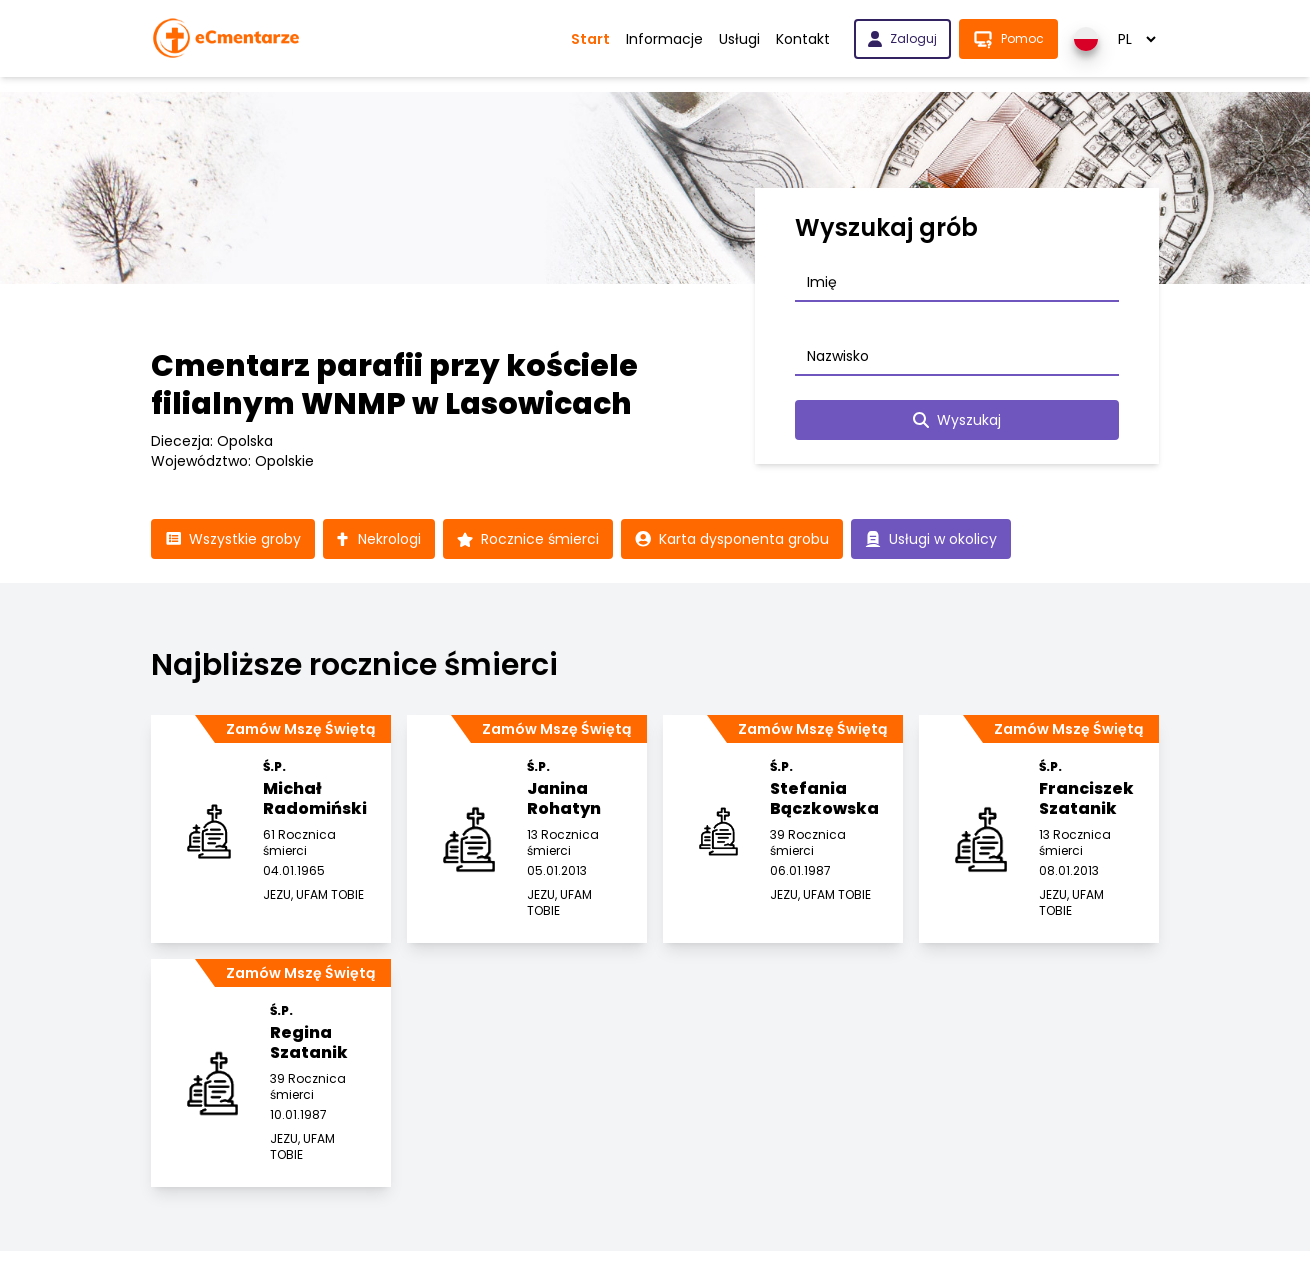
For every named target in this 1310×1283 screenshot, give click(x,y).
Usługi (739, 39)
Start (590, 39)
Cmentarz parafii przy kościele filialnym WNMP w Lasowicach (394, 385)
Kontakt (803, 39)
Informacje (664, 39)
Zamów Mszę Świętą (300, 729)
